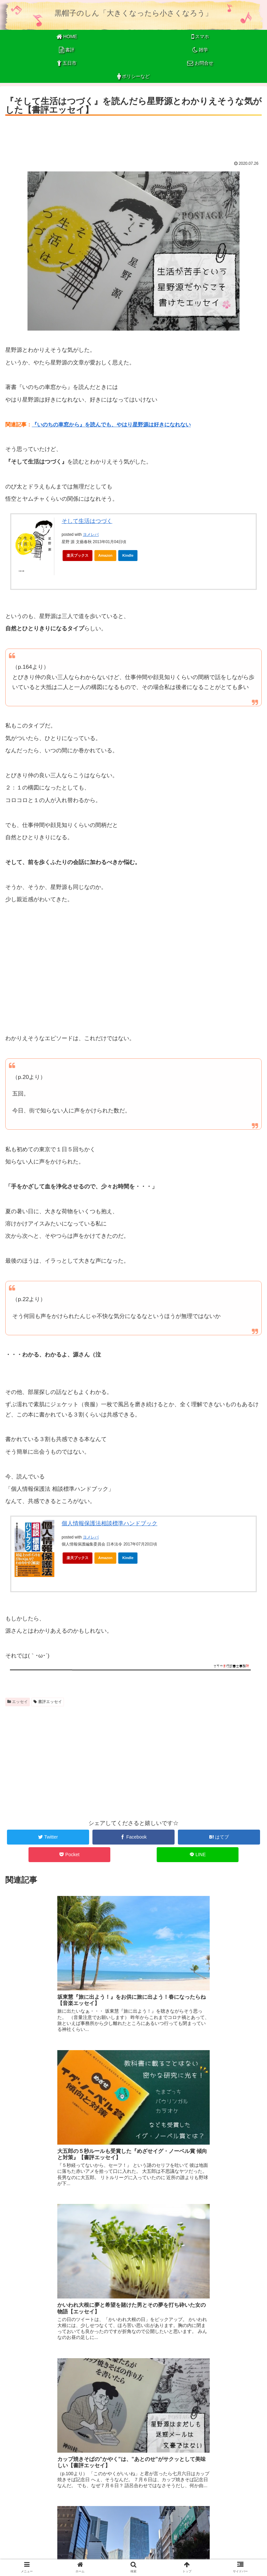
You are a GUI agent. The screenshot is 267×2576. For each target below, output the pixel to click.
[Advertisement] (133, 136)
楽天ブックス (77, 555)
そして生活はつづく (87, 521)
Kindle (128, 555)
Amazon (105, 555)
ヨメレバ (91, 534)
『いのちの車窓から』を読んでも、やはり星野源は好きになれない (111, 424)
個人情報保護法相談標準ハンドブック (109, 1523)
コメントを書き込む (133, 2500)
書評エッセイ (47, 1701)
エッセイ (17, 1701)
